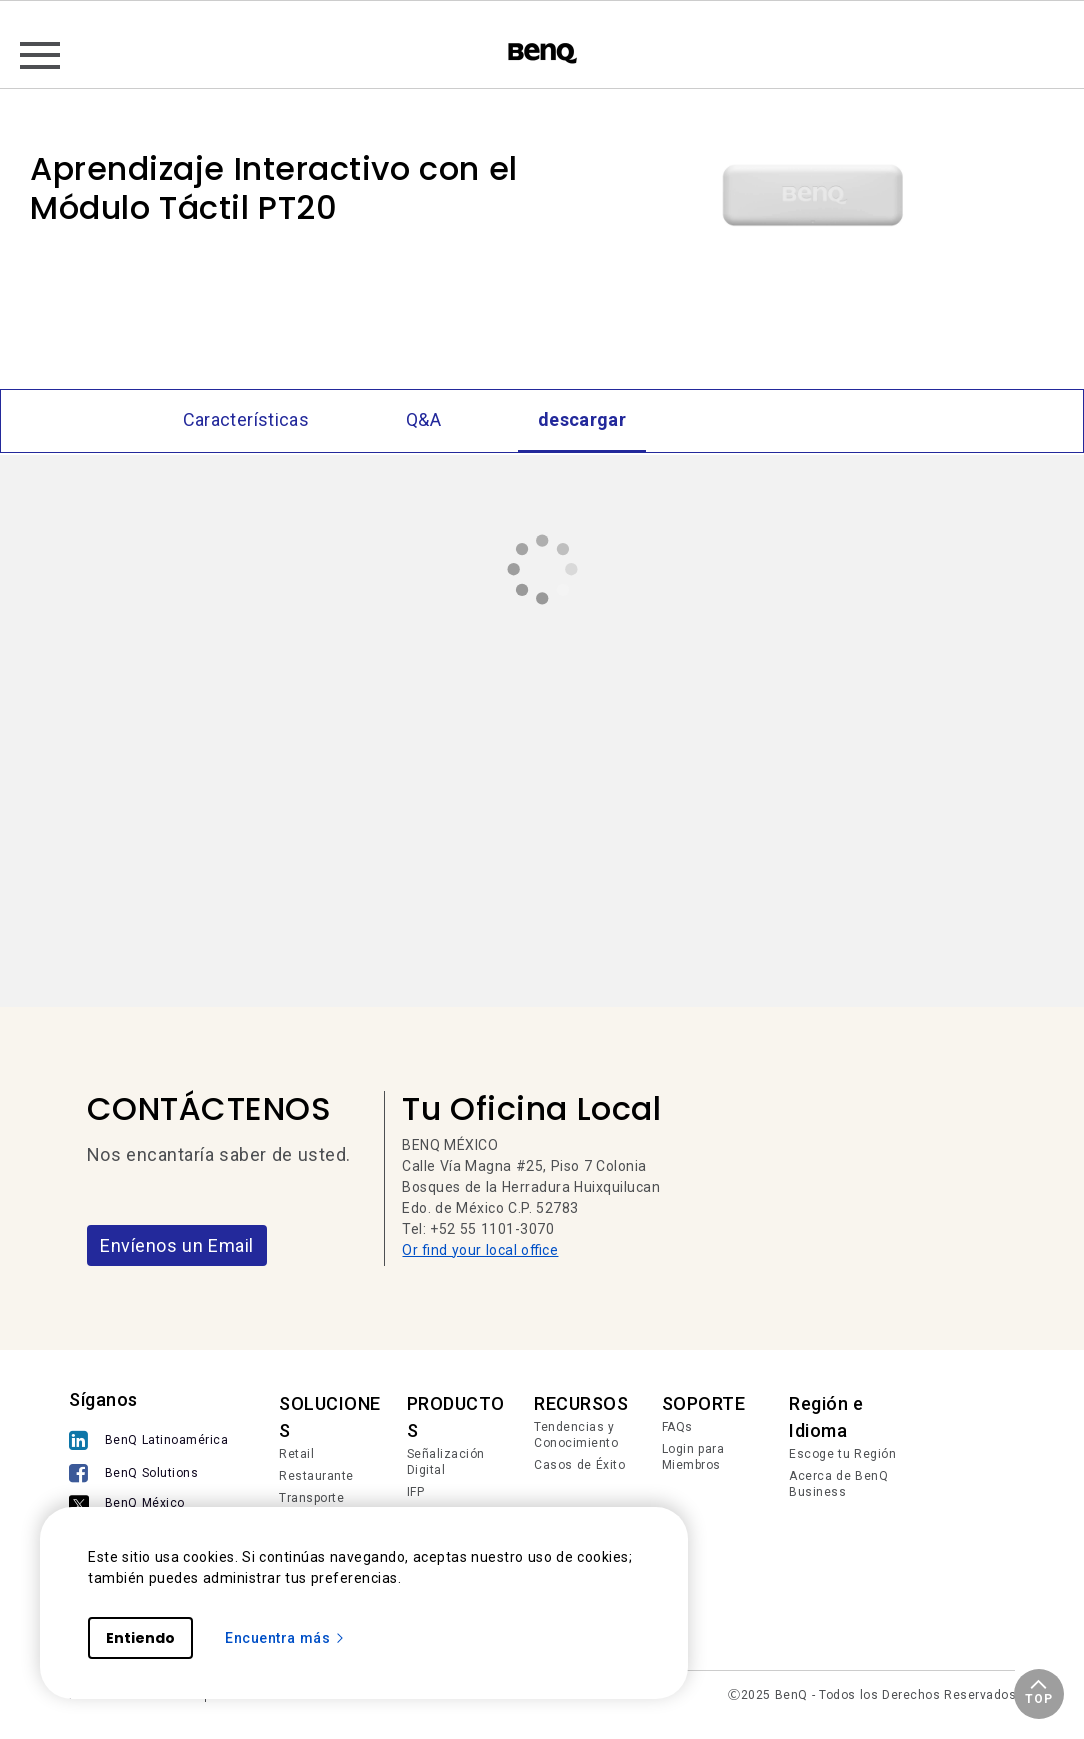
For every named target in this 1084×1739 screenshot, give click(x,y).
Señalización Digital (446, 1462)
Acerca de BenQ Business (838, 1484)
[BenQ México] (148, 1503)
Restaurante (316, 1476)
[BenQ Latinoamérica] (148, 1440)
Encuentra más (285, 1638)
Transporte (311, 1498)
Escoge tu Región (842, 1454)
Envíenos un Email (177, 1245)
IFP (416, 1492)
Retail (296, 1454)
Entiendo (140, 1638)
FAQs (677, 1427)
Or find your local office (480, 1250)
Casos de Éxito (579, 1465)
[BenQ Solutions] (148, 1473)
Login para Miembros (693, 1457)
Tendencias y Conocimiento (576, 1435)
